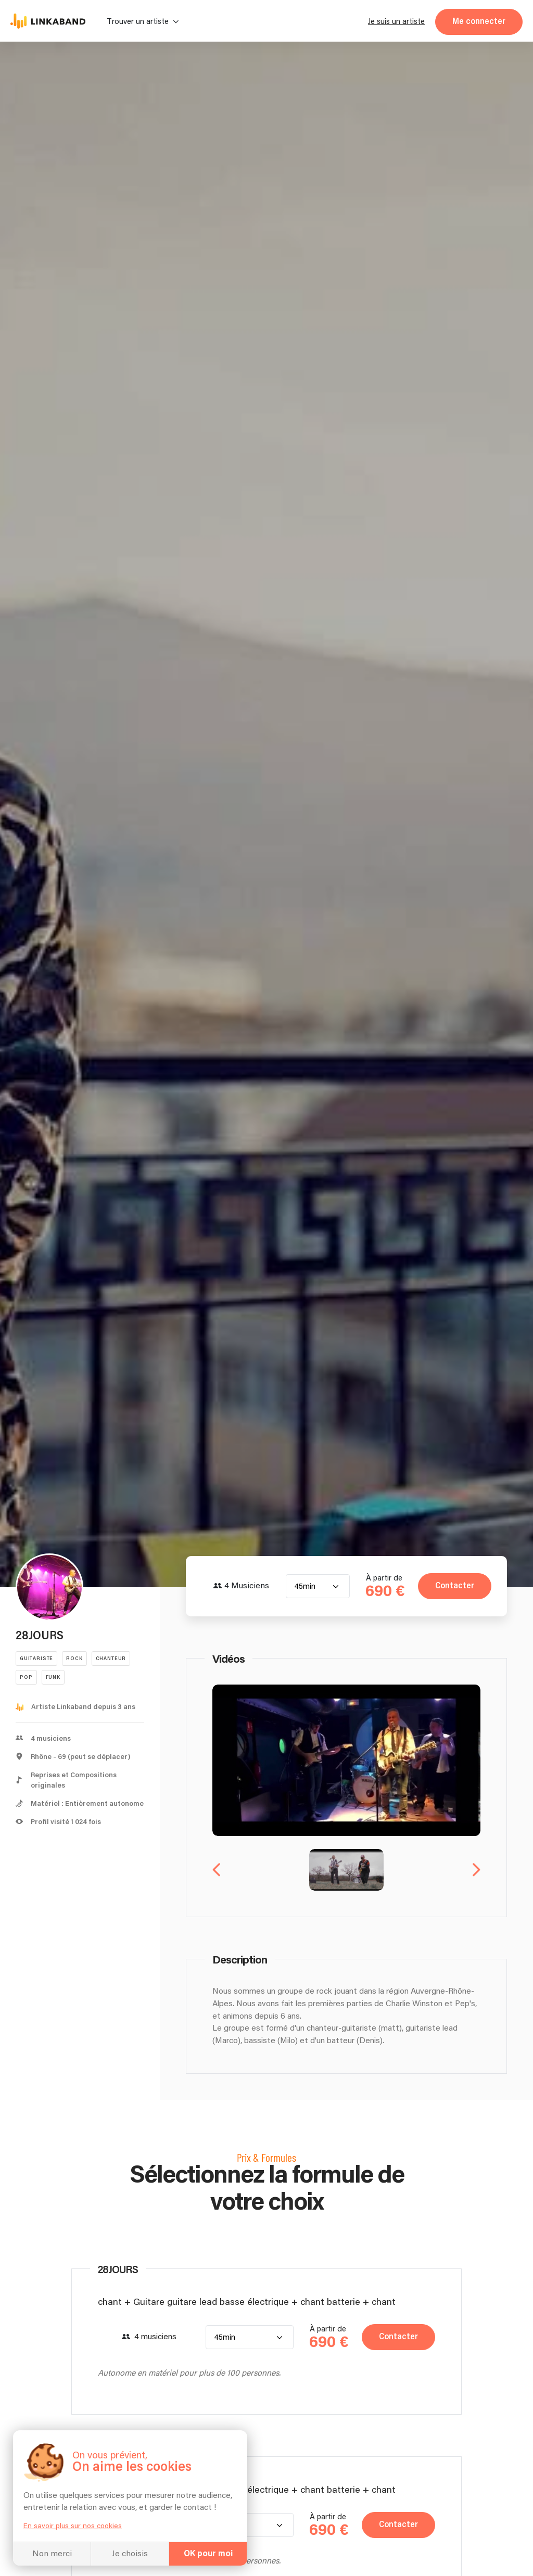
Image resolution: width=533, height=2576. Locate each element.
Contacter (454, 1586)
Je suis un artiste (396, 21)
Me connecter (478, 21)
